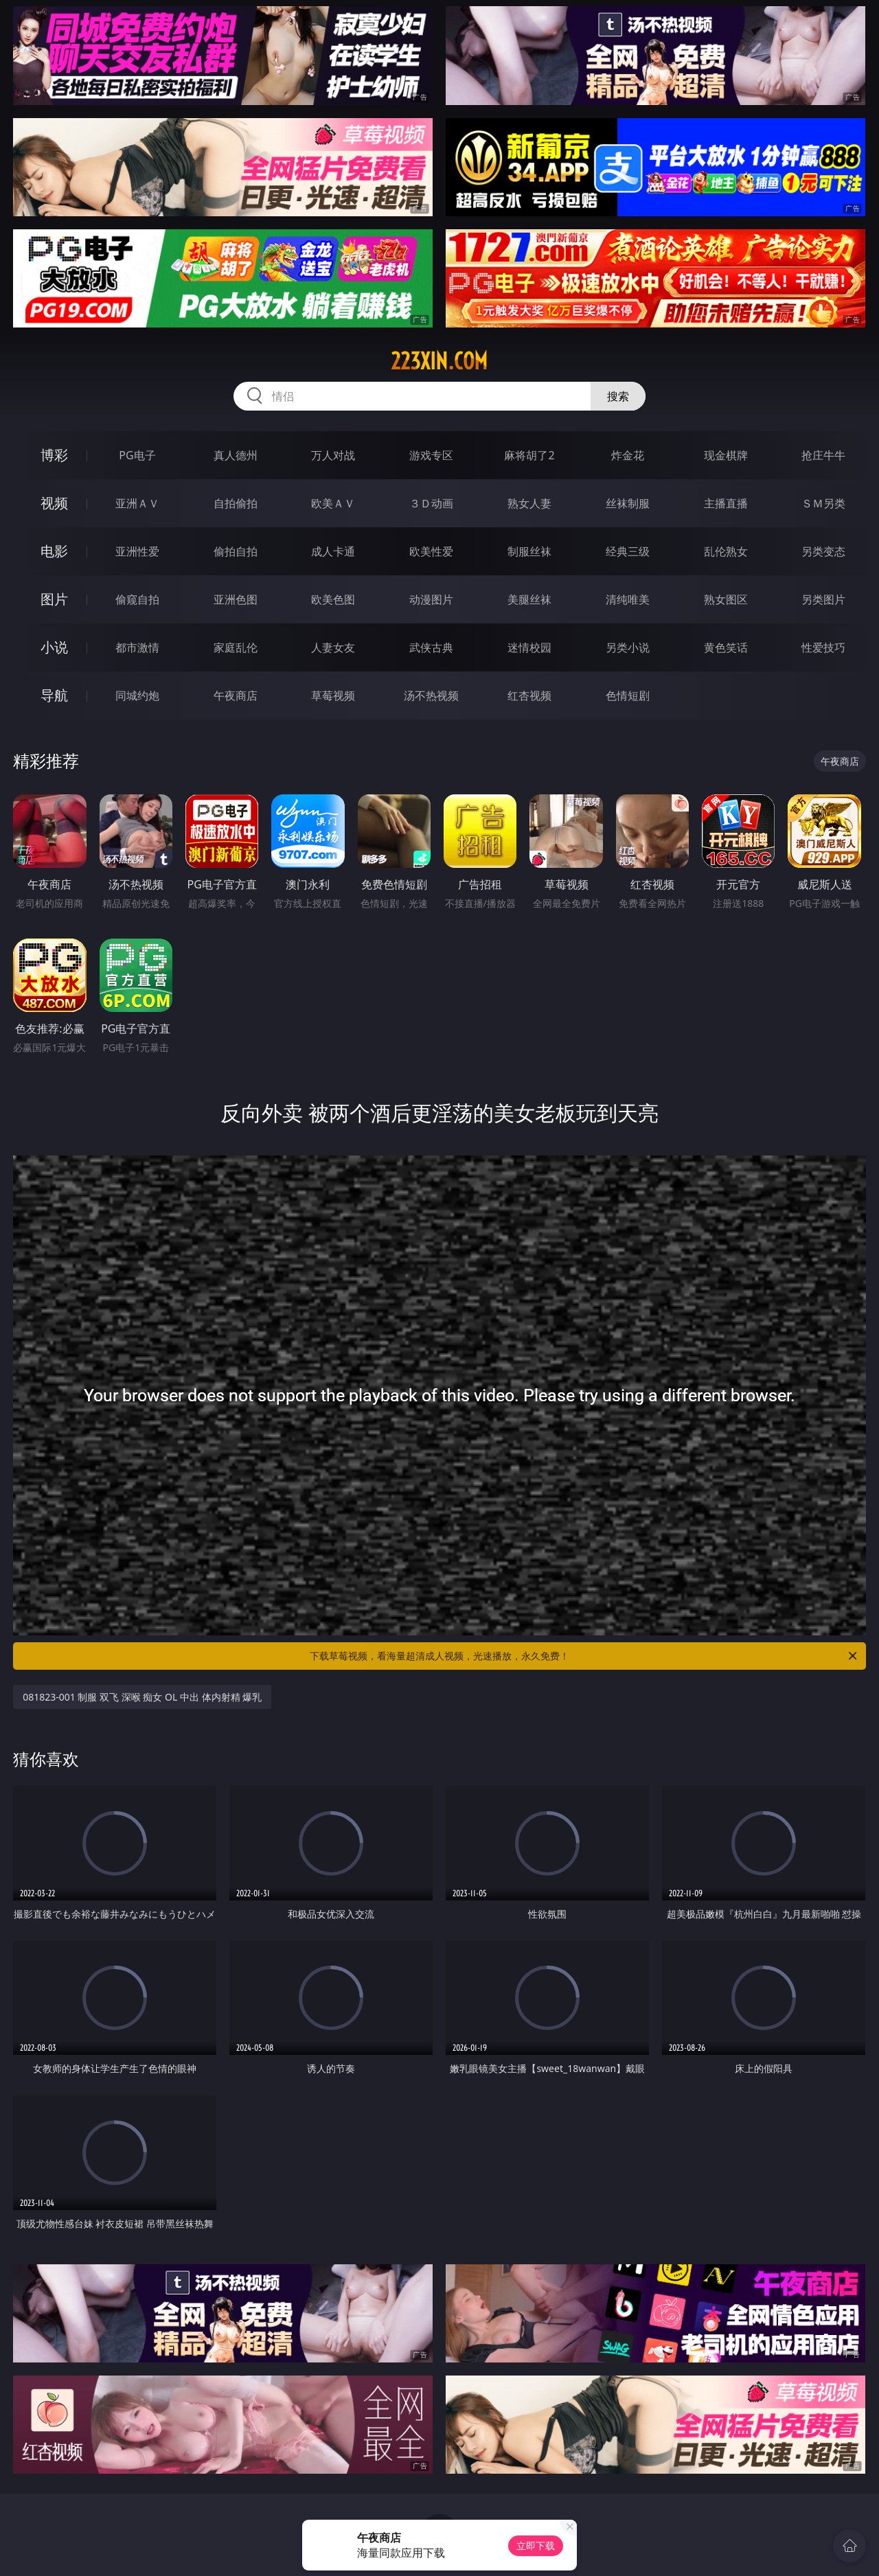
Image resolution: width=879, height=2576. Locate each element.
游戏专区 (431, 455)
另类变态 (823, 551)
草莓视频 (333, 695)
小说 (54, 647)
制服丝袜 (529, 551)
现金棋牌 (726, 455)
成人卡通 (333, 551)
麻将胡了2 (529, 455)
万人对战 (333, 455)
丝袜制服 (628, 503)
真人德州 (236, 455)
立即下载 (535, 2545)
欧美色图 (333, 599)
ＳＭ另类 (823, 503)
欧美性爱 (431, 551)
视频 (54, 503)
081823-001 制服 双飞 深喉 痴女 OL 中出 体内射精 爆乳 (142, 1696)
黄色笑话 (726, 647)
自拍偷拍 (236, 503)
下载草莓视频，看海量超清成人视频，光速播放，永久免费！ (584, 1656)
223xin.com (439, 361)
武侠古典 (431, 647)
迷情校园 (529, 647)
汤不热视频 (431, 695)
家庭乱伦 (236, 647)
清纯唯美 (628, 599)
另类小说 (628, 647)
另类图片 (823, 599)
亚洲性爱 (137, 551)
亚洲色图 (236, 599)
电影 (54, 551)
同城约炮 (137, 695)
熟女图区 (726, 599)
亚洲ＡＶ (137, 503)
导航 (54, 695)
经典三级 (628, 551)
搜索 (618, 396)
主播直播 (726, 503)
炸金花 (627, 455)
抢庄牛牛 (823, 455)
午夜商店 (236, 695)
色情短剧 (628, 695)
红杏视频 (529, 695)
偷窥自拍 (137, 599)
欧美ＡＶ (333, 503)
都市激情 (137, 647)
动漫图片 (431, 599)
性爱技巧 (823, 647)
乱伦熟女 (726, 551)
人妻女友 (333, 647)
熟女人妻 (529, 503)
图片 (54, 599)
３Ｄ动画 (431, 503)
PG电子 (137, 455)
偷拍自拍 (236, 551)
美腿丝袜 (529, 599)
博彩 (54, 455)
